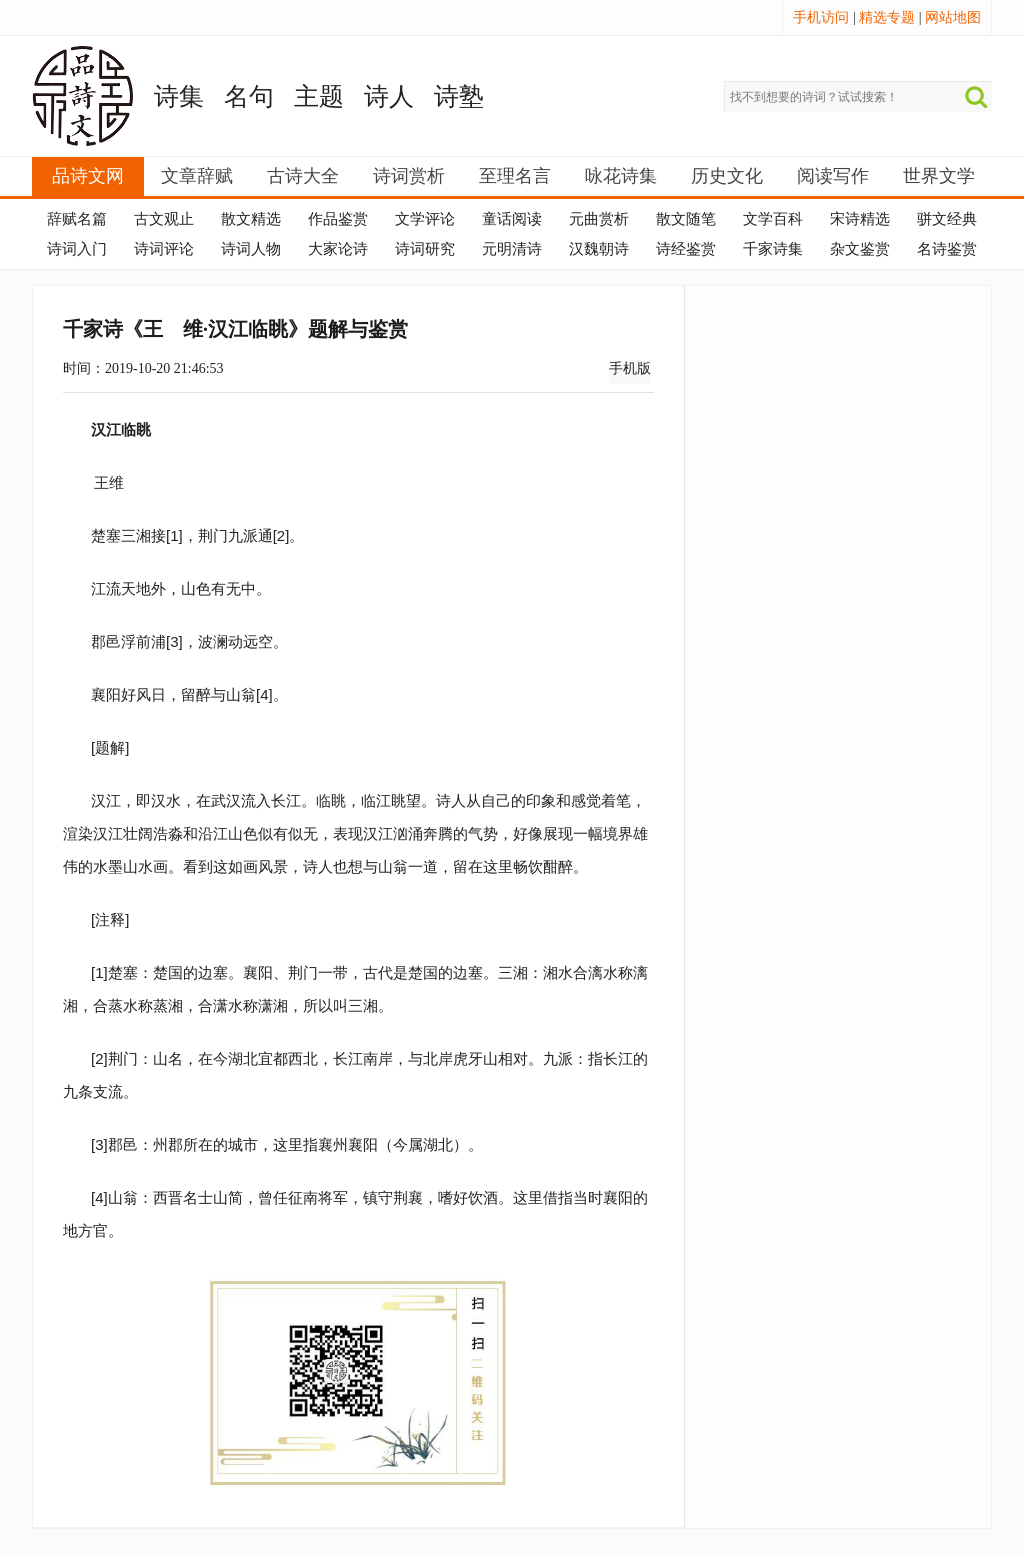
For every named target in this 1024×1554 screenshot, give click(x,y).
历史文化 (727, 176)
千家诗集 (773, 249)
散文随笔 (686, 219)
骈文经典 (947, 219)
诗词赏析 (409, 176)
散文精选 (251, 219)
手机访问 (821, 17)
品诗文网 (88, 176)
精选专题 (887, 17)
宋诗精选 (860, 219)
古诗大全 (303, 176)
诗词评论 (164, 249)
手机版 (630, 368)
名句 (249, 96)
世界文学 (939, 176)
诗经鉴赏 (686, 249)
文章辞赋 (197, 176)
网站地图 (953, 17)
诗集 (179, 96)
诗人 (389, 96)
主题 (319, 96)
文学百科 (773, 219)
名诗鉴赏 (947, 249)
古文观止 (164, 219)
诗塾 (459, 96)
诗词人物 (251, 249)
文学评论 (425, 219)
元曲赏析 (599, 219)
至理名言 (515, 176)
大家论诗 (338, 249)
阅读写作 (833, 176)
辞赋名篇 (77, 219)
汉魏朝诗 (599, 249)
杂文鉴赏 (860, 249)
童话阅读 (512, 219)
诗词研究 (425, 249)
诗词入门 (77, 249)
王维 (109, 482)
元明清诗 (512, 249)
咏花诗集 (621, 176)
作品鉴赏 (338, 219)
